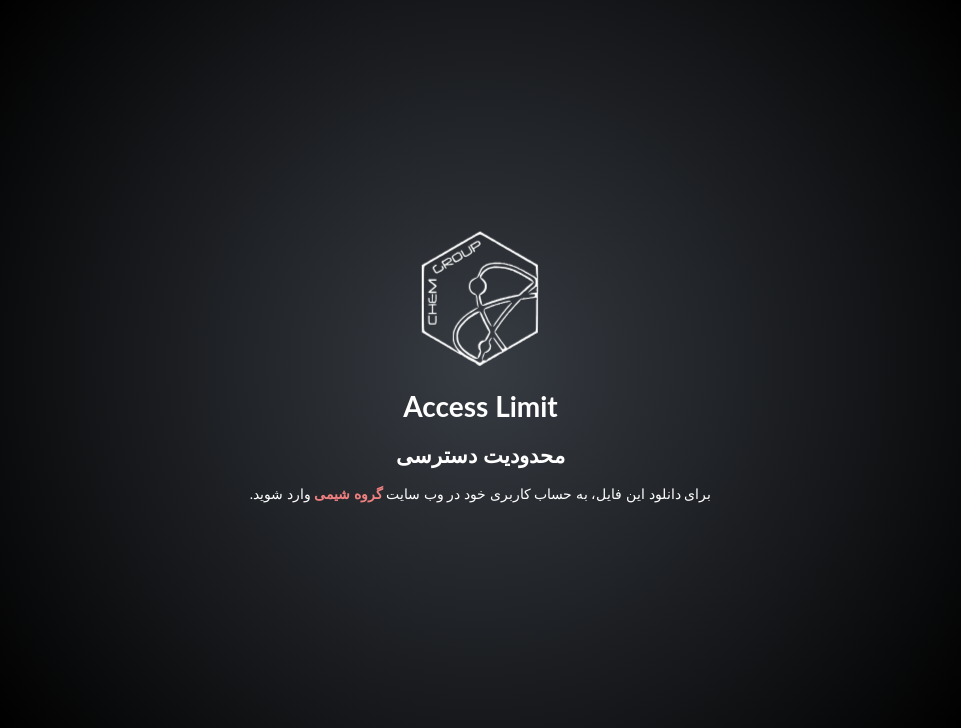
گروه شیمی (348, 493)
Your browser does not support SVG (480, 298)
